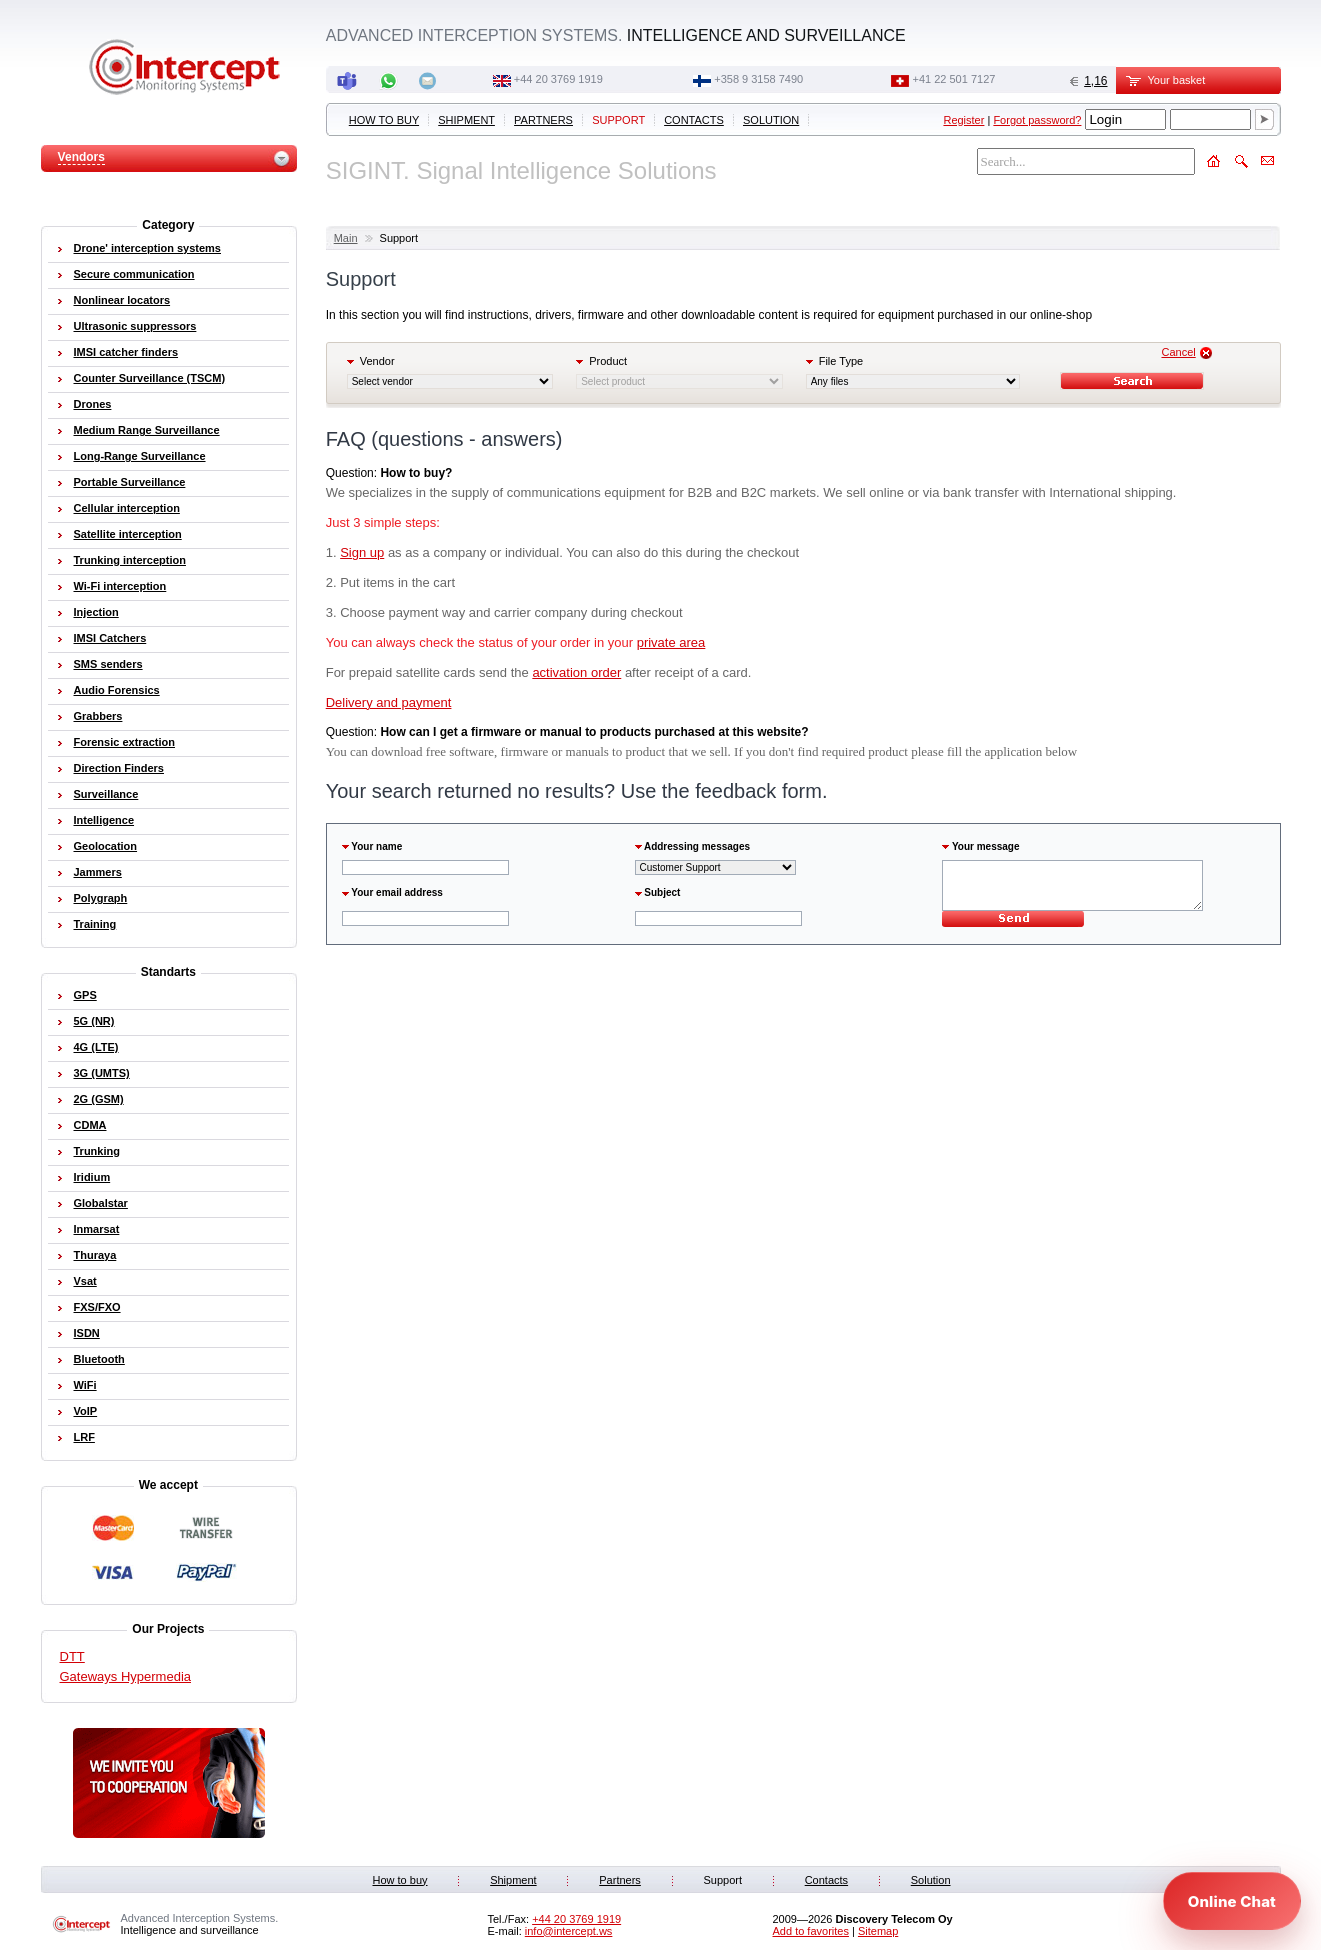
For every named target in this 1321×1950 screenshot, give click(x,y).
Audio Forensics (117, 690)
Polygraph (101, 898)
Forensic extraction (124, 742)
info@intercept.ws (569, 1931)
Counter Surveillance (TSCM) (150, 378)
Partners (543, 120)
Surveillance (106, 794)
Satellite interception (128, 534)
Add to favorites (811, 1931)
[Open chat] (1232, 1901)
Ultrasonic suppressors (135, 326)
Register (963, 120)
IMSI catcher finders (126, 352)
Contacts (694, 120)
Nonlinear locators (122, 300)
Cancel (1178, 352)
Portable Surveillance (130, 482)
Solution (771, 120)
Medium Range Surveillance (147, 430)
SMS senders (108, 664)
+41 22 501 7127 (954, 79)
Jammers (98, 872)
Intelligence (104, 820)
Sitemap (878, 1931)
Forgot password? (1037, 120)
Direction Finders (119, 768)
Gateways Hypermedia (126, 1676)
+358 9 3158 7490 (758, 79)
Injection (96, 612)
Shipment (466, 120)
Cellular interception (127, 508)
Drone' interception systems (148, 248)
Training (95, 924)
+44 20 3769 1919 (558, 79)
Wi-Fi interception (120, 586)
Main (346, 238)
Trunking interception (130, 560)
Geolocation (106, 846)
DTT (72, 1656)
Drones (93, 404)
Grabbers (98, 716)
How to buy (384, 120)
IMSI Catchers (110, 638)
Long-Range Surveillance (140, 456)
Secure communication (134, 274)
